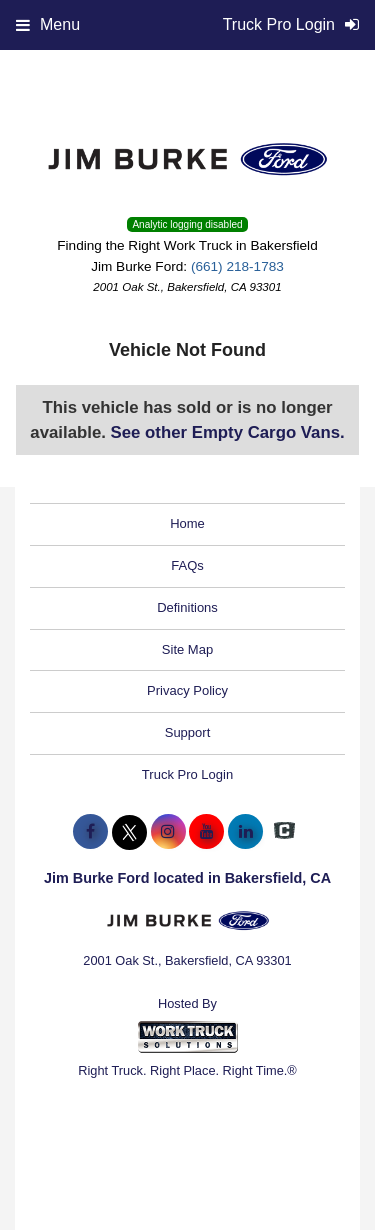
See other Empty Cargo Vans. (228, 432)
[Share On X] (129, 832)
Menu (48, 24)
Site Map (187, 649)
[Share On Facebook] (90, 832)
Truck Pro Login (187, 774)
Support (188, 732)
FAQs (187, 565)
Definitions (187, 607)
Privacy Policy (187, 690)
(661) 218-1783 (237, 266)
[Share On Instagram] (168, 832)
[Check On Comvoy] (284, 832)
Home (187, 523)
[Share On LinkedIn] (245, 832)
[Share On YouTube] (206, 832)
